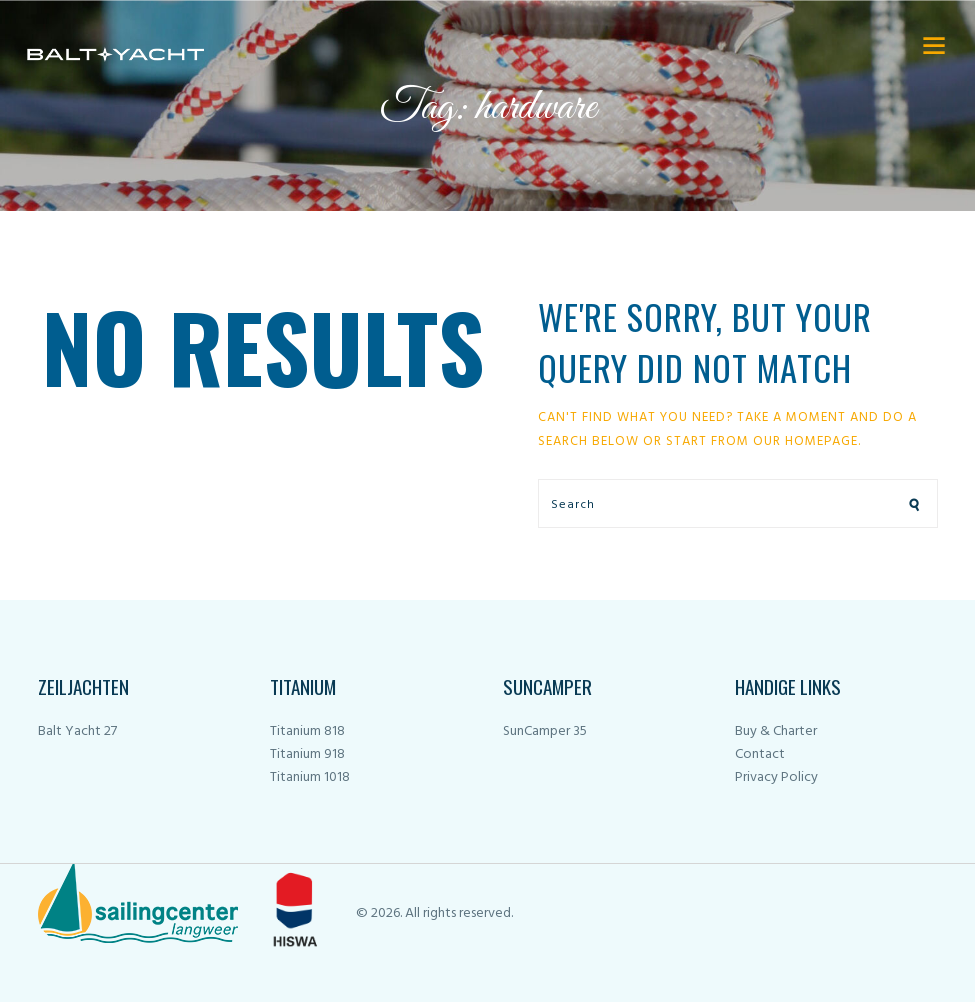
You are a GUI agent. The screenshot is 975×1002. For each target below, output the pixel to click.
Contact (760, 754)
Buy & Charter (776, 731)
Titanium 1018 (310, 777)
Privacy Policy (776, 777)
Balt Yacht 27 (77, 731)
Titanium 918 (307, 754)
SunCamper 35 (545, 731)
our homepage (805, 441)
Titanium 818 (307, 731)
